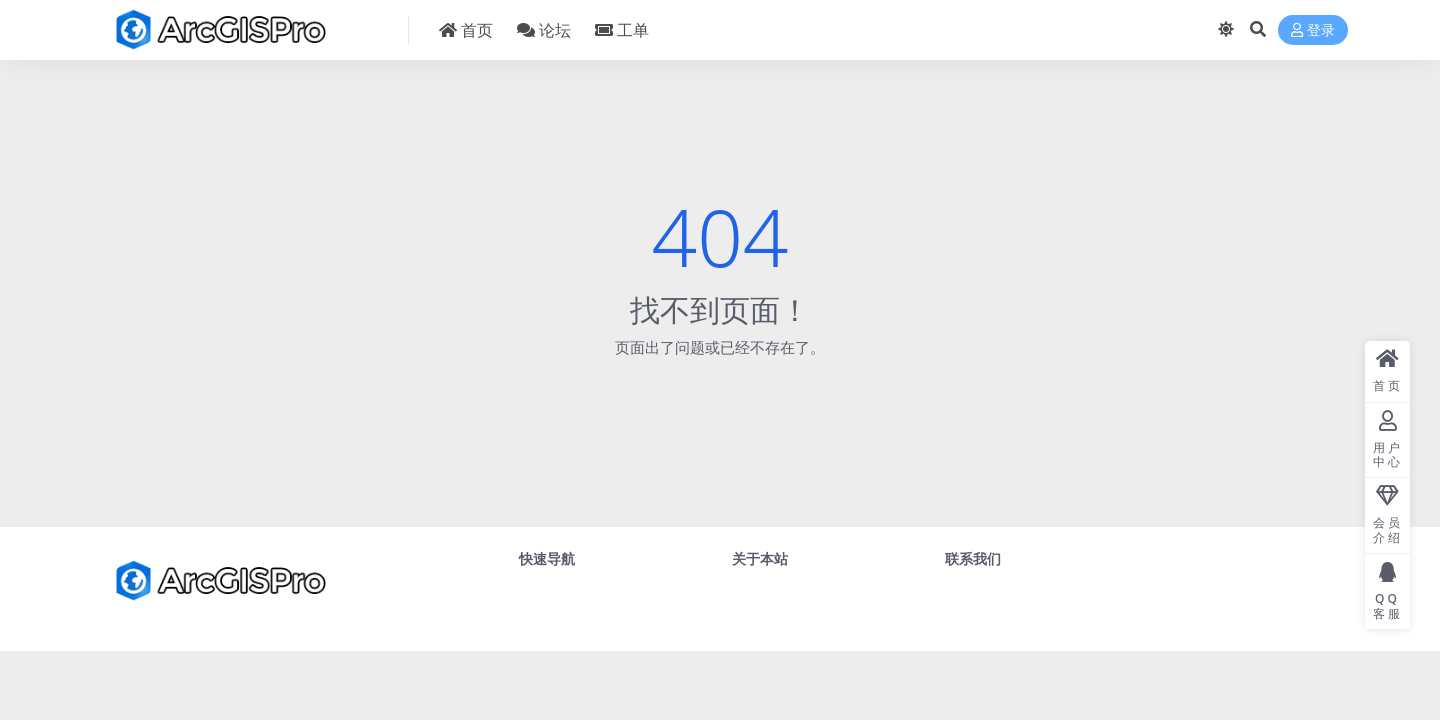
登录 (1313, 30)
